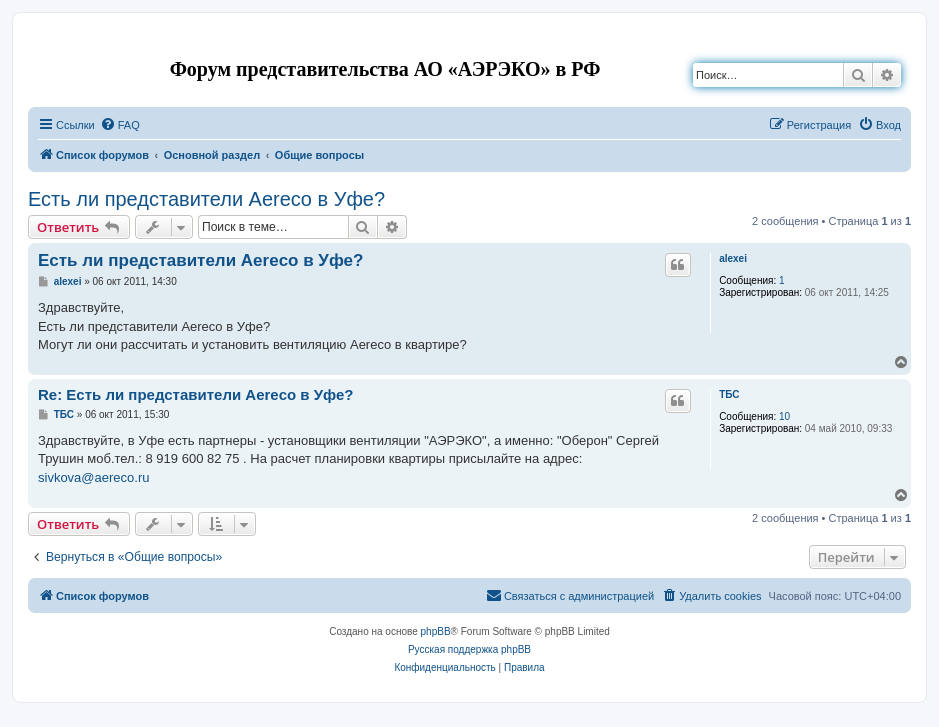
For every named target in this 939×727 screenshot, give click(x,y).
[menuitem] (120, 125)
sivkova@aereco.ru (93, 477)
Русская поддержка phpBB (469, 649)
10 (784, 416)
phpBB (436, 631)
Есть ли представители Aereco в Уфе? (206, 199)
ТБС (729, 394)
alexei (733, 258)
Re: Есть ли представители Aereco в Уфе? (195, 394)
